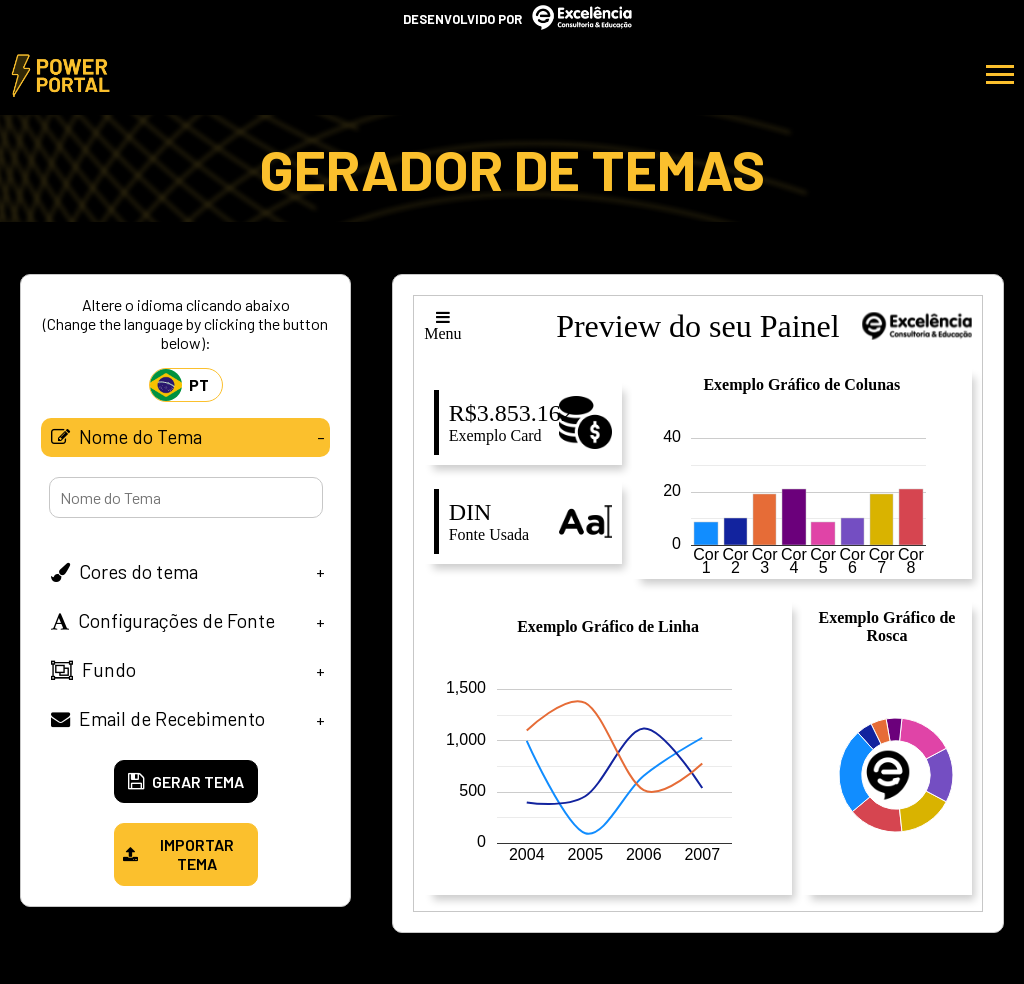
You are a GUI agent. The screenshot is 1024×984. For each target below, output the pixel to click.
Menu (442, 325)
